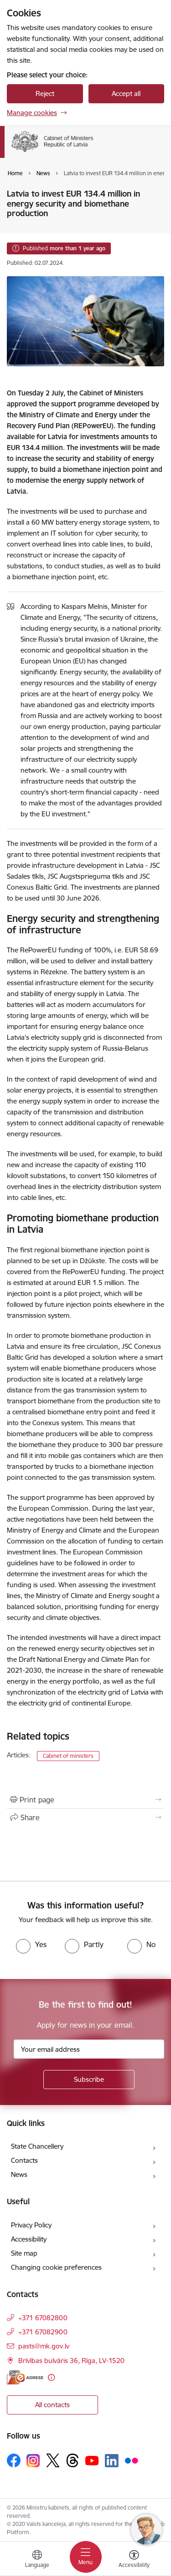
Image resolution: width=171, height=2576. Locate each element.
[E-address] (25, 2377)
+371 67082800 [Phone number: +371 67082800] (42, 2317)
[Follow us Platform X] (53, 2460)
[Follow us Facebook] (14, 2460)
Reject (45, 93)
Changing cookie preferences (56, 2267)
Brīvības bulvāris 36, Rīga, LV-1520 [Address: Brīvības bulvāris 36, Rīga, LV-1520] (71, 2360)
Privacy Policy (31, 2225)
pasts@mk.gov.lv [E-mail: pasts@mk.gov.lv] (43, 2346)
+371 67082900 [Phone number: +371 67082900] (42, 2332)
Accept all (126, 93)
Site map (24, 2253)
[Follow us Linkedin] (112, 2461)
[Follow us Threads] (72, 2460)
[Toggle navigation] (86, 2557)
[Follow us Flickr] (131, 2460)
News (19, 2174)
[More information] (51, 2377)
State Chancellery (37, 2146)
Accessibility (29, 2239)
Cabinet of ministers (68, 1755)
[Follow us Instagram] (33, 2460)
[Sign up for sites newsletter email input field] (89, 2049)
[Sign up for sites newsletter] (89, 2079)
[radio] (31, 1944)
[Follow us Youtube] (92, 2460)
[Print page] (85, 1799)
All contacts (52, 2404)
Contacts (24, 2160)
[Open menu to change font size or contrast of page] (134, 2560)
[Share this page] (85, 1817)
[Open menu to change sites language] (37, 2560)
